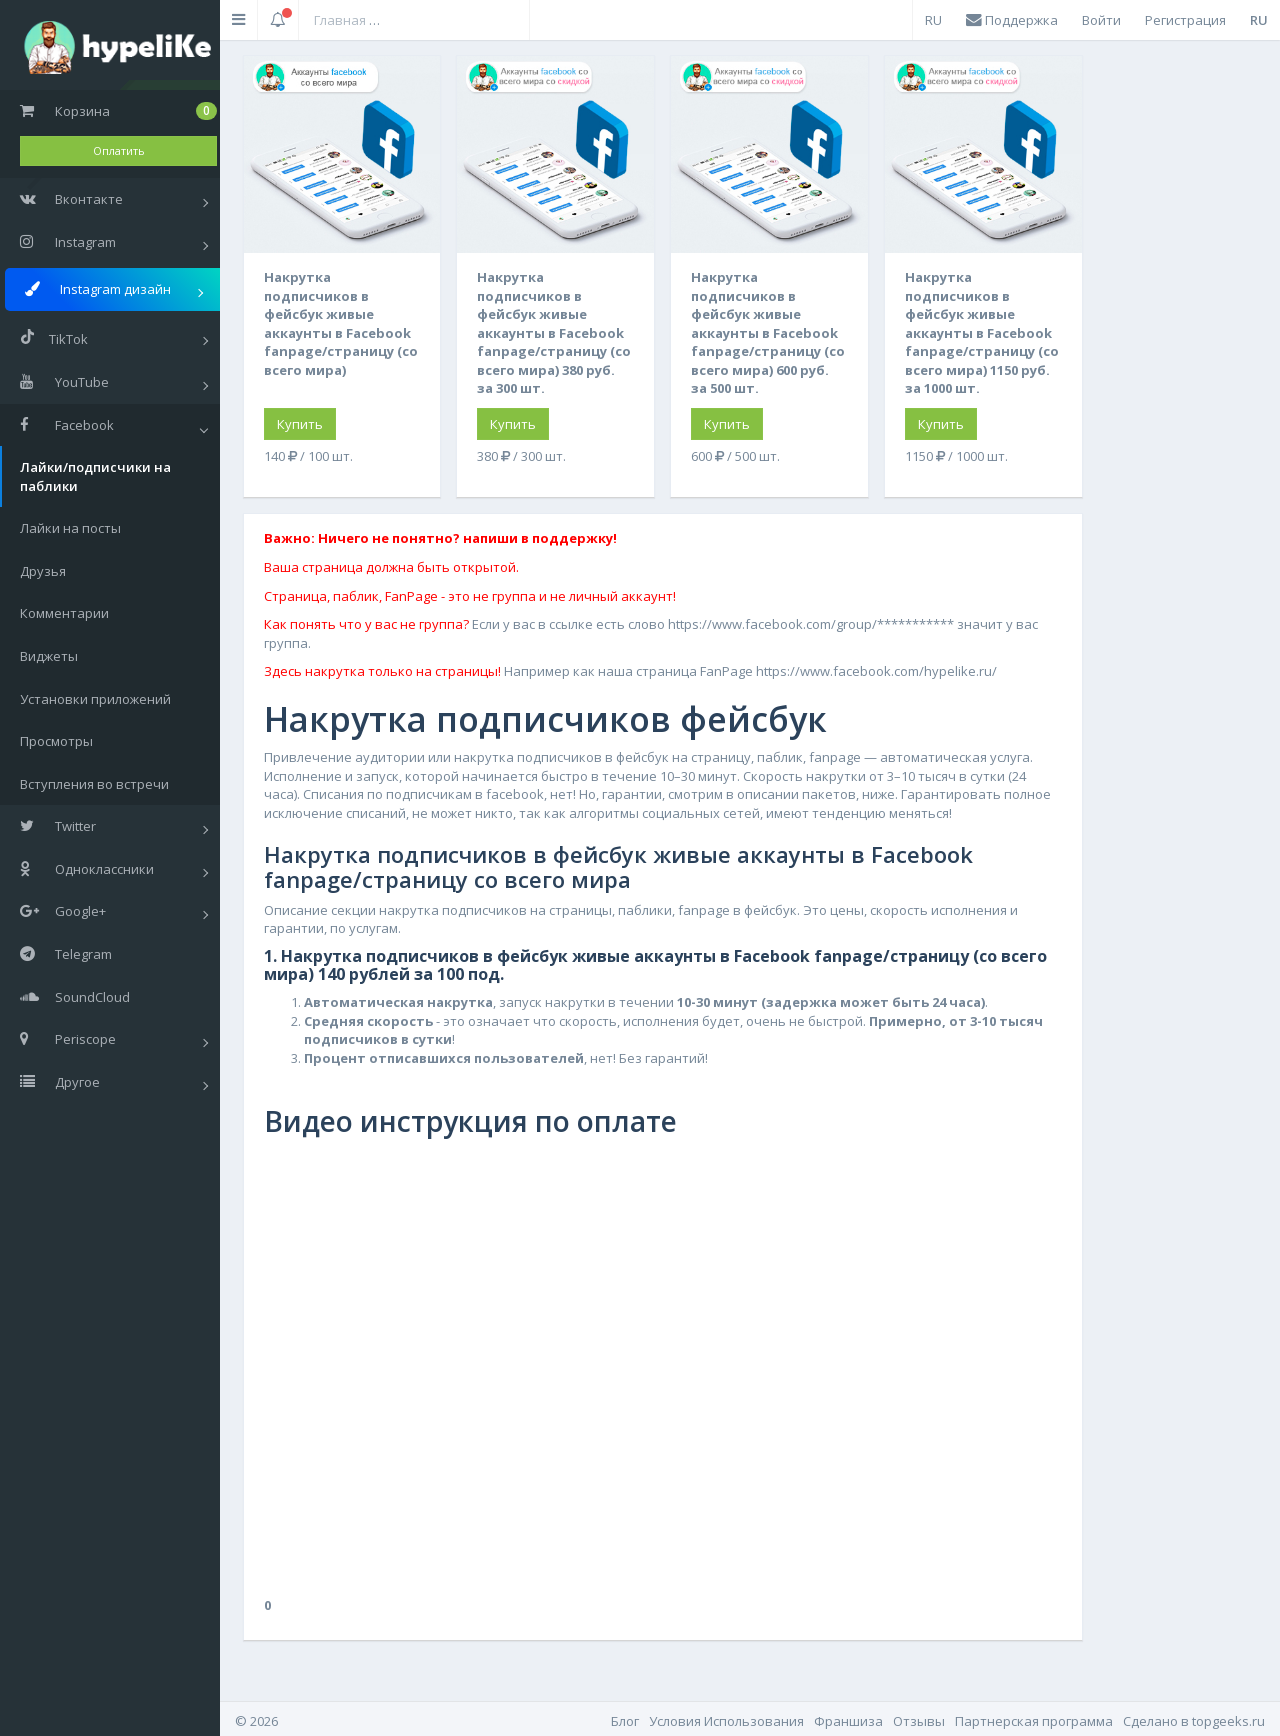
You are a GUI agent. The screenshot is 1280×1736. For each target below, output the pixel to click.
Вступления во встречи (94, 784)
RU (933, 20)
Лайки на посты (70, 528)
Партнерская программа (1034, 1721)
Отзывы (919, 1721)
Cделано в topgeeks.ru (1194, 1721)
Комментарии (64, 613)
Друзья (43, 571)
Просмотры (56, 741)
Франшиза (848, 1721)
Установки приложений (95, 699)
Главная (340, 20)
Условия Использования (726, 1721)
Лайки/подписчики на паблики (95, 476)
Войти (1101, 20)
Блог (625, 1721)
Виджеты (49, 656)
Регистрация (1185, 20)
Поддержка (1012, 20)
